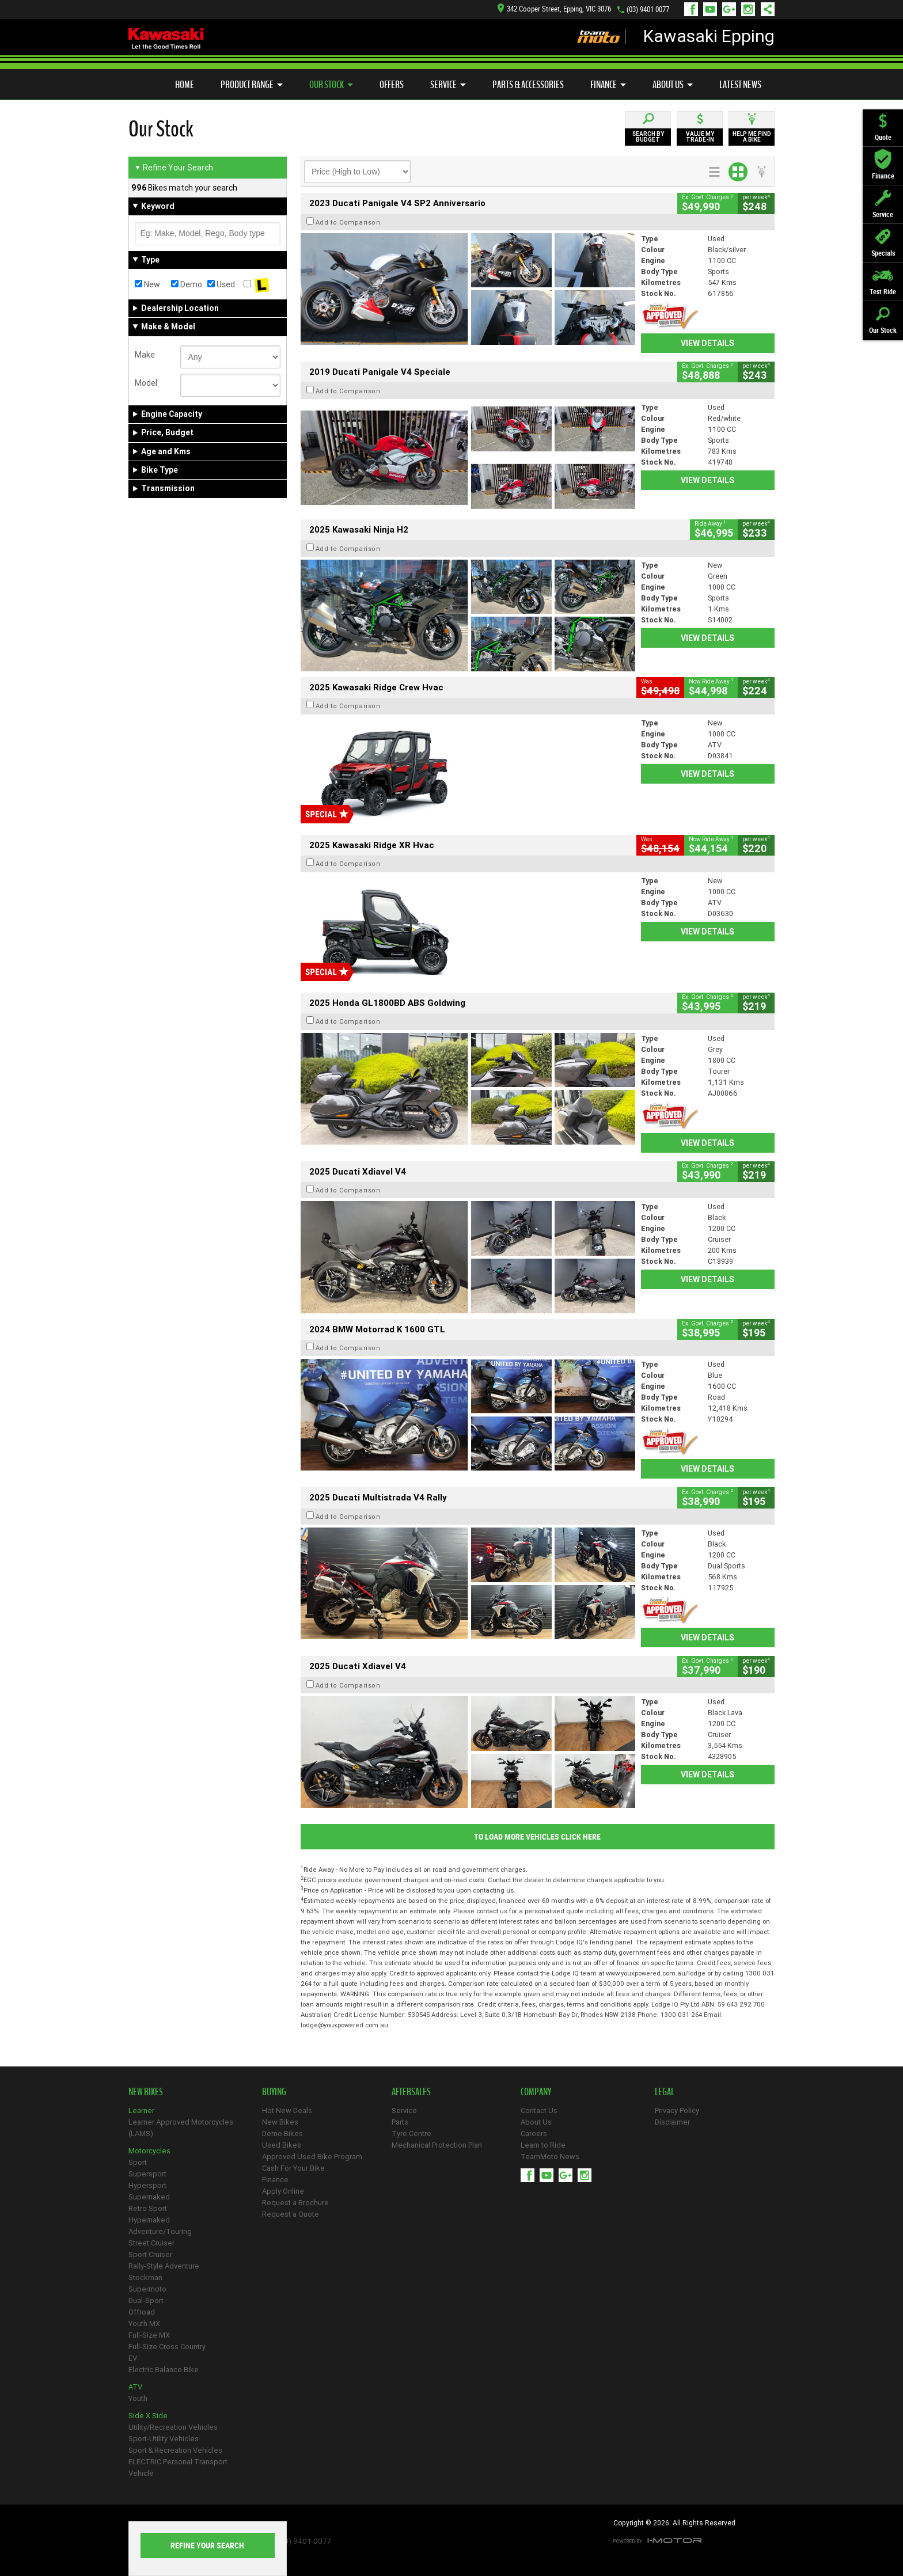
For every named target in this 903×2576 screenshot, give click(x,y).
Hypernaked (149, 2220)
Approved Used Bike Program (312, 2156)
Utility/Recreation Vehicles (173, 2427)
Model (146, 383)
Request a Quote (290, 2214)
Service (448, 85)
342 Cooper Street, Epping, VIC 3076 (554, 9)
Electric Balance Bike (163, 2369)
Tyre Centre (411, 2133)
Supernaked (149, 2197)
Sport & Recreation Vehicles (175, 2450)
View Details (707, 343)
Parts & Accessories (528, 85)
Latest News (740, 85)
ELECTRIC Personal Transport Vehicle (177, 2467)
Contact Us (539, 2110)
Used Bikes (281, 2145)
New (147, 284)
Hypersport (147, 2185)
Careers (534, 2133)
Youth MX (144, 2323)
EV (132, 2358)
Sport (137, 2162)
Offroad (141, 2312)
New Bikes (280, 2122)
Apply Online (283, 2191)
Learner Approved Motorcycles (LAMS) (180, 2127)
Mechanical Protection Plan (437, 2145)
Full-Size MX (149, 2335)
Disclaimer (672, 2122)
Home (184, 85)
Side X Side (148, 2416)
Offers (392, 85)
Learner (141, 2110)
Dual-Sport (146, 2300)
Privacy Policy (677, 2110)
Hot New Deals (287, 2110)
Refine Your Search (173, 167)
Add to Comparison (348, 222)
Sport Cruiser (150, 2254)
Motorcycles (149, 2151)
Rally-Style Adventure (163, 2266)
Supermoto (147, 2289)
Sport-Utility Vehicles (163, 2439)
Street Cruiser (151, 2243)
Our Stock (331, 85)
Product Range (252, 85)
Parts (400, 2122)
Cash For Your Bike (293, 2168)
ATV (135, 2387)
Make (145, 354)
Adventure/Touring (160, 2231)
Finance (608, 85)
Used (221, 284)
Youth (137, 2398)
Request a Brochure (295, 2203)
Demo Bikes (282, 2133)
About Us (672, 85)
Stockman (145, 2277)
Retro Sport (147, 2208)
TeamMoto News (550, 2156)
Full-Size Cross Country (167, 2346)
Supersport (147, 2174)
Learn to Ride (543, 2145)
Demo (186, 284)
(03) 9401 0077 (648, 9)
